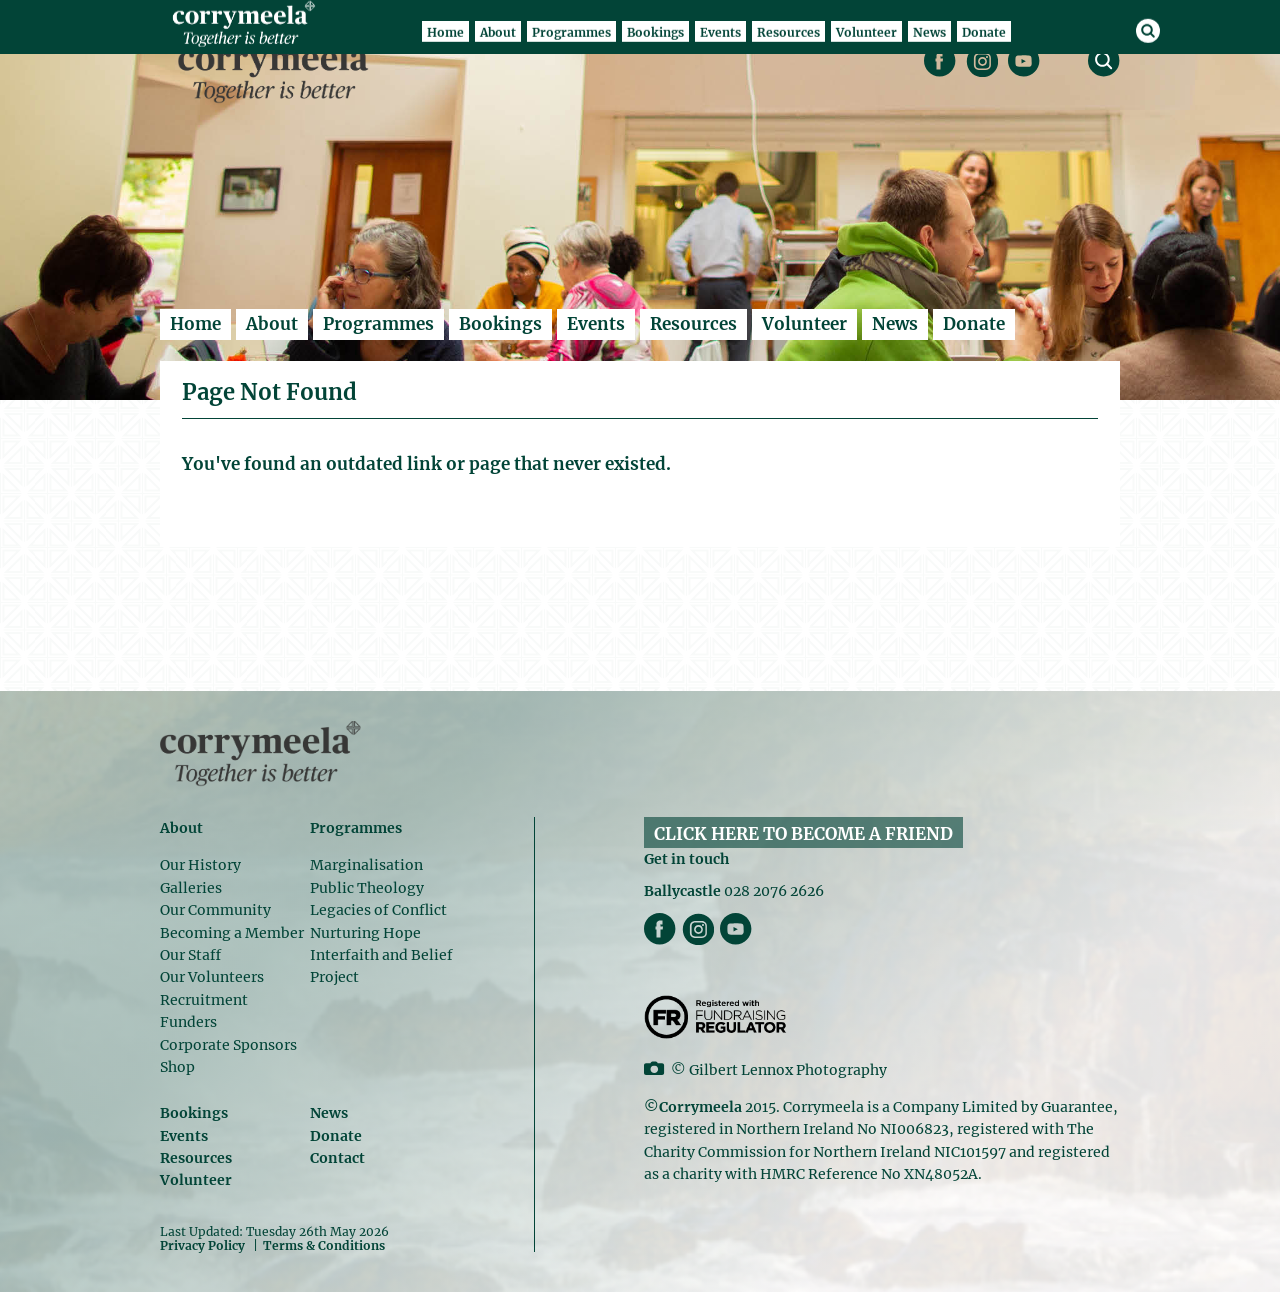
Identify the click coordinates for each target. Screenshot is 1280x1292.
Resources (693, 324)
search (1104, 61)
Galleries (191, 888)
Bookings (500, 324)
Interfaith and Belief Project (381, 966)
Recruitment (204, 1000)
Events (596, 324)
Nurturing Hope (365, 933)
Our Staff (190, 955)
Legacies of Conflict (378, 910)
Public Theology (367, 888)
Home (195, 324)
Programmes (378, 324)
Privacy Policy (202, 1245)
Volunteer (804, 324)
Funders (188, 1022)
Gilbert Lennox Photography (788, 1070)
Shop (177, 1067)
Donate (974, 324)
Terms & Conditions (324, 1246)
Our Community (215, 910)
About (272, 324)
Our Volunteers (212, 977)
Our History (200, 865)
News (895, 324)
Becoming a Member (232, 933)
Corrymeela (278, 71)
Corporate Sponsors (228, 1045)
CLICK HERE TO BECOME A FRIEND (803, 834)
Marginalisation (366, 865)
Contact (337, 1158)
